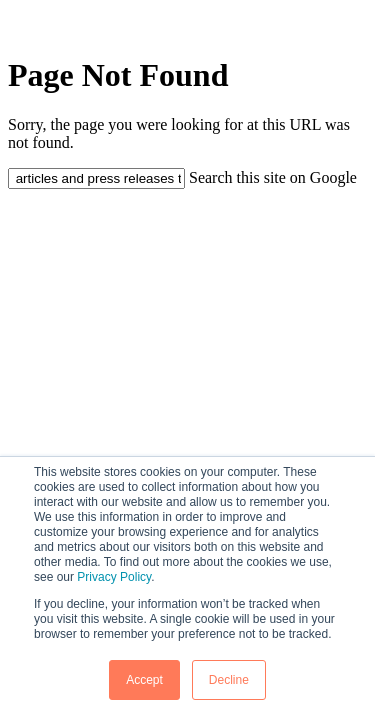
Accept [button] (144, 680)
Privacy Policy (114, 577)
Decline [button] (229, 680)
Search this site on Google (273, 177)
